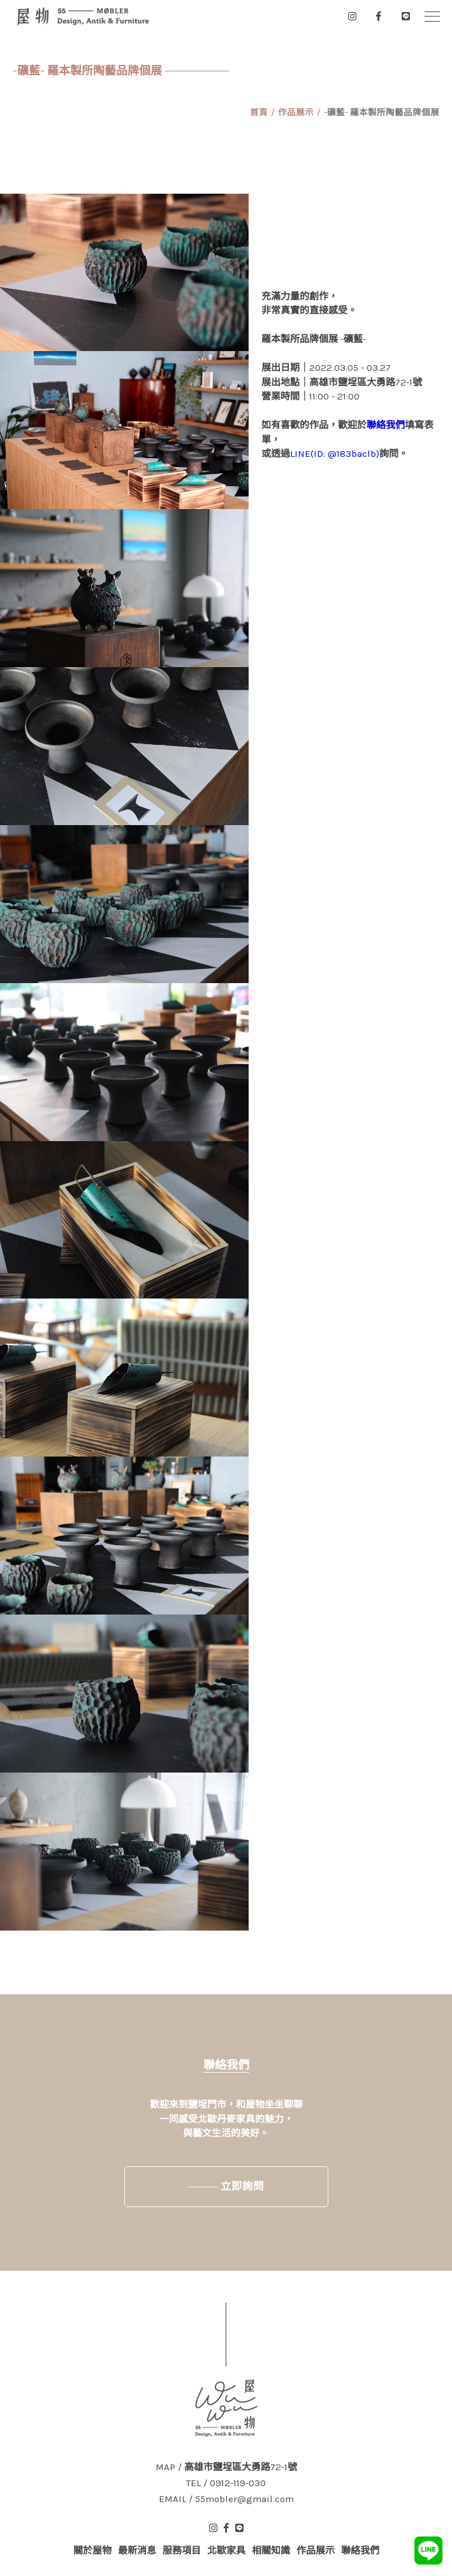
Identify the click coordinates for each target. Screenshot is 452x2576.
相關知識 (271, 2550)
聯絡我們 (386, 425)
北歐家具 (226, 2550)
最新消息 (137, 2550)
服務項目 (182, 2550)
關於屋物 (92, 2550)
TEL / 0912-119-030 (226, 2483)
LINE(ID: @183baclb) (334, 453)
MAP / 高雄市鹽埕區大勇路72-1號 (226, 2467)
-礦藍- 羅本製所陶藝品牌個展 (381, 112)
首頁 (259, 112)
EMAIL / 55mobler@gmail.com (226, 2499)
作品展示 (296, 112)
